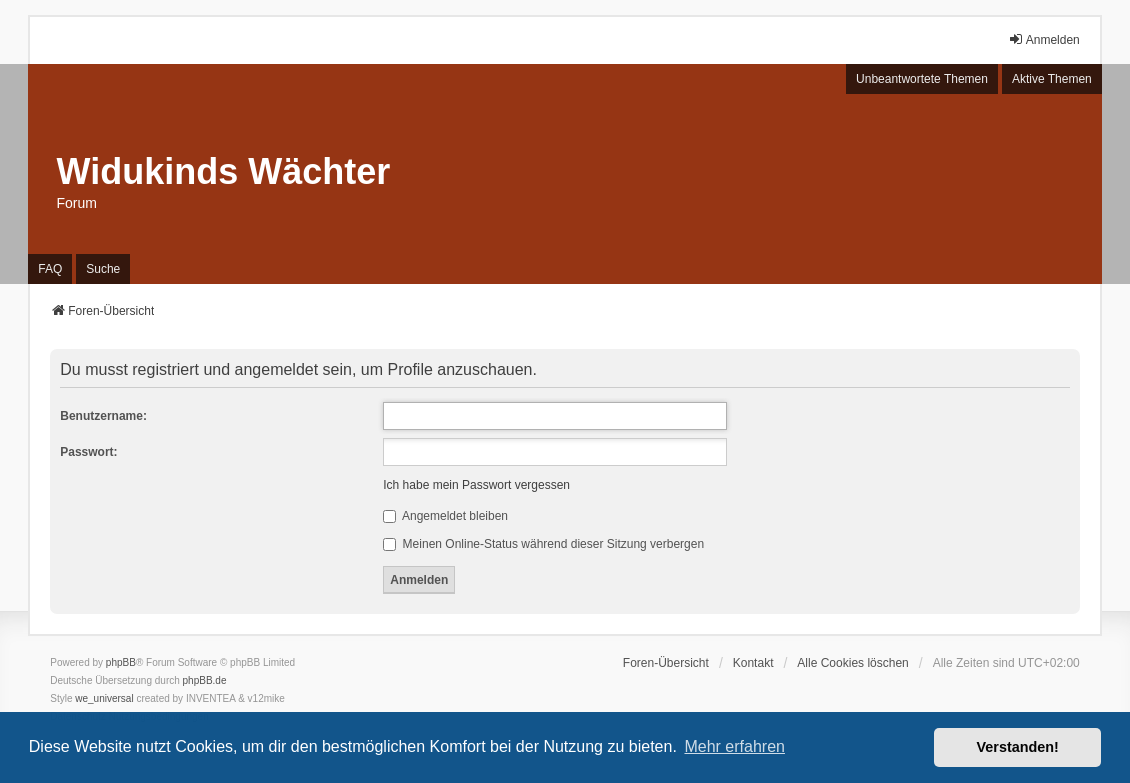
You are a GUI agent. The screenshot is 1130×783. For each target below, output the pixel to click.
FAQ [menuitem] (50, 269)
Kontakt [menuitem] (753, 663)
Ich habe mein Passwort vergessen (476, 485)
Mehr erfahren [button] (734, 746)
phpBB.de (205, 680)
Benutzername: (103, 416)
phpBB (121, 662)
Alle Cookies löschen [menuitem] (852, 663)
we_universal (104, 698)
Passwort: (88, 452)
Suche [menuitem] (103, 269)
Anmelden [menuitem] (1044, 39)
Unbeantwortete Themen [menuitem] (922, 79)
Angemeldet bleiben (445, 516)
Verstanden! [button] (1018, 747)
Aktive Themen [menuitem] (1052, 79)
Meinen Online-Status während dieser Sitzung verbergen (543, 544)
